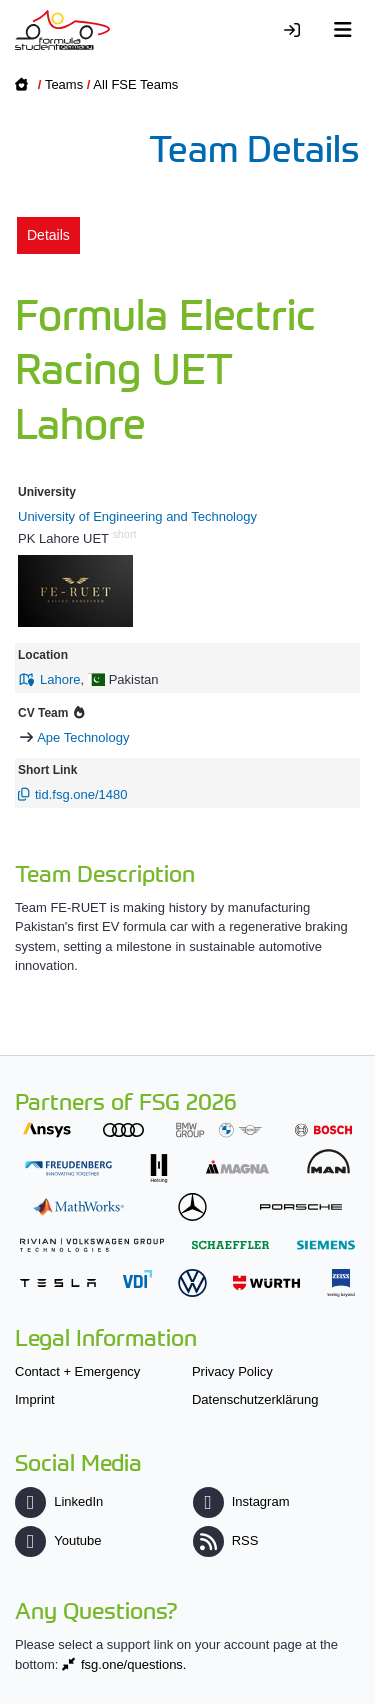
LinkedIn (59, 1501)
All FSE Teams (135, 84)
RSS (226, 1540)
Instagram (241, 1501)
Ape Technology (83, 737)
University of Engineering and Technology (137, 516)
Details (48, 235)
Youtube (58, 1540)
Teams (64, 84)
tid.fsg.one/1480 (81, 794)
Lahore (60, 679)
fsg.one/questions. (134, 1664)
